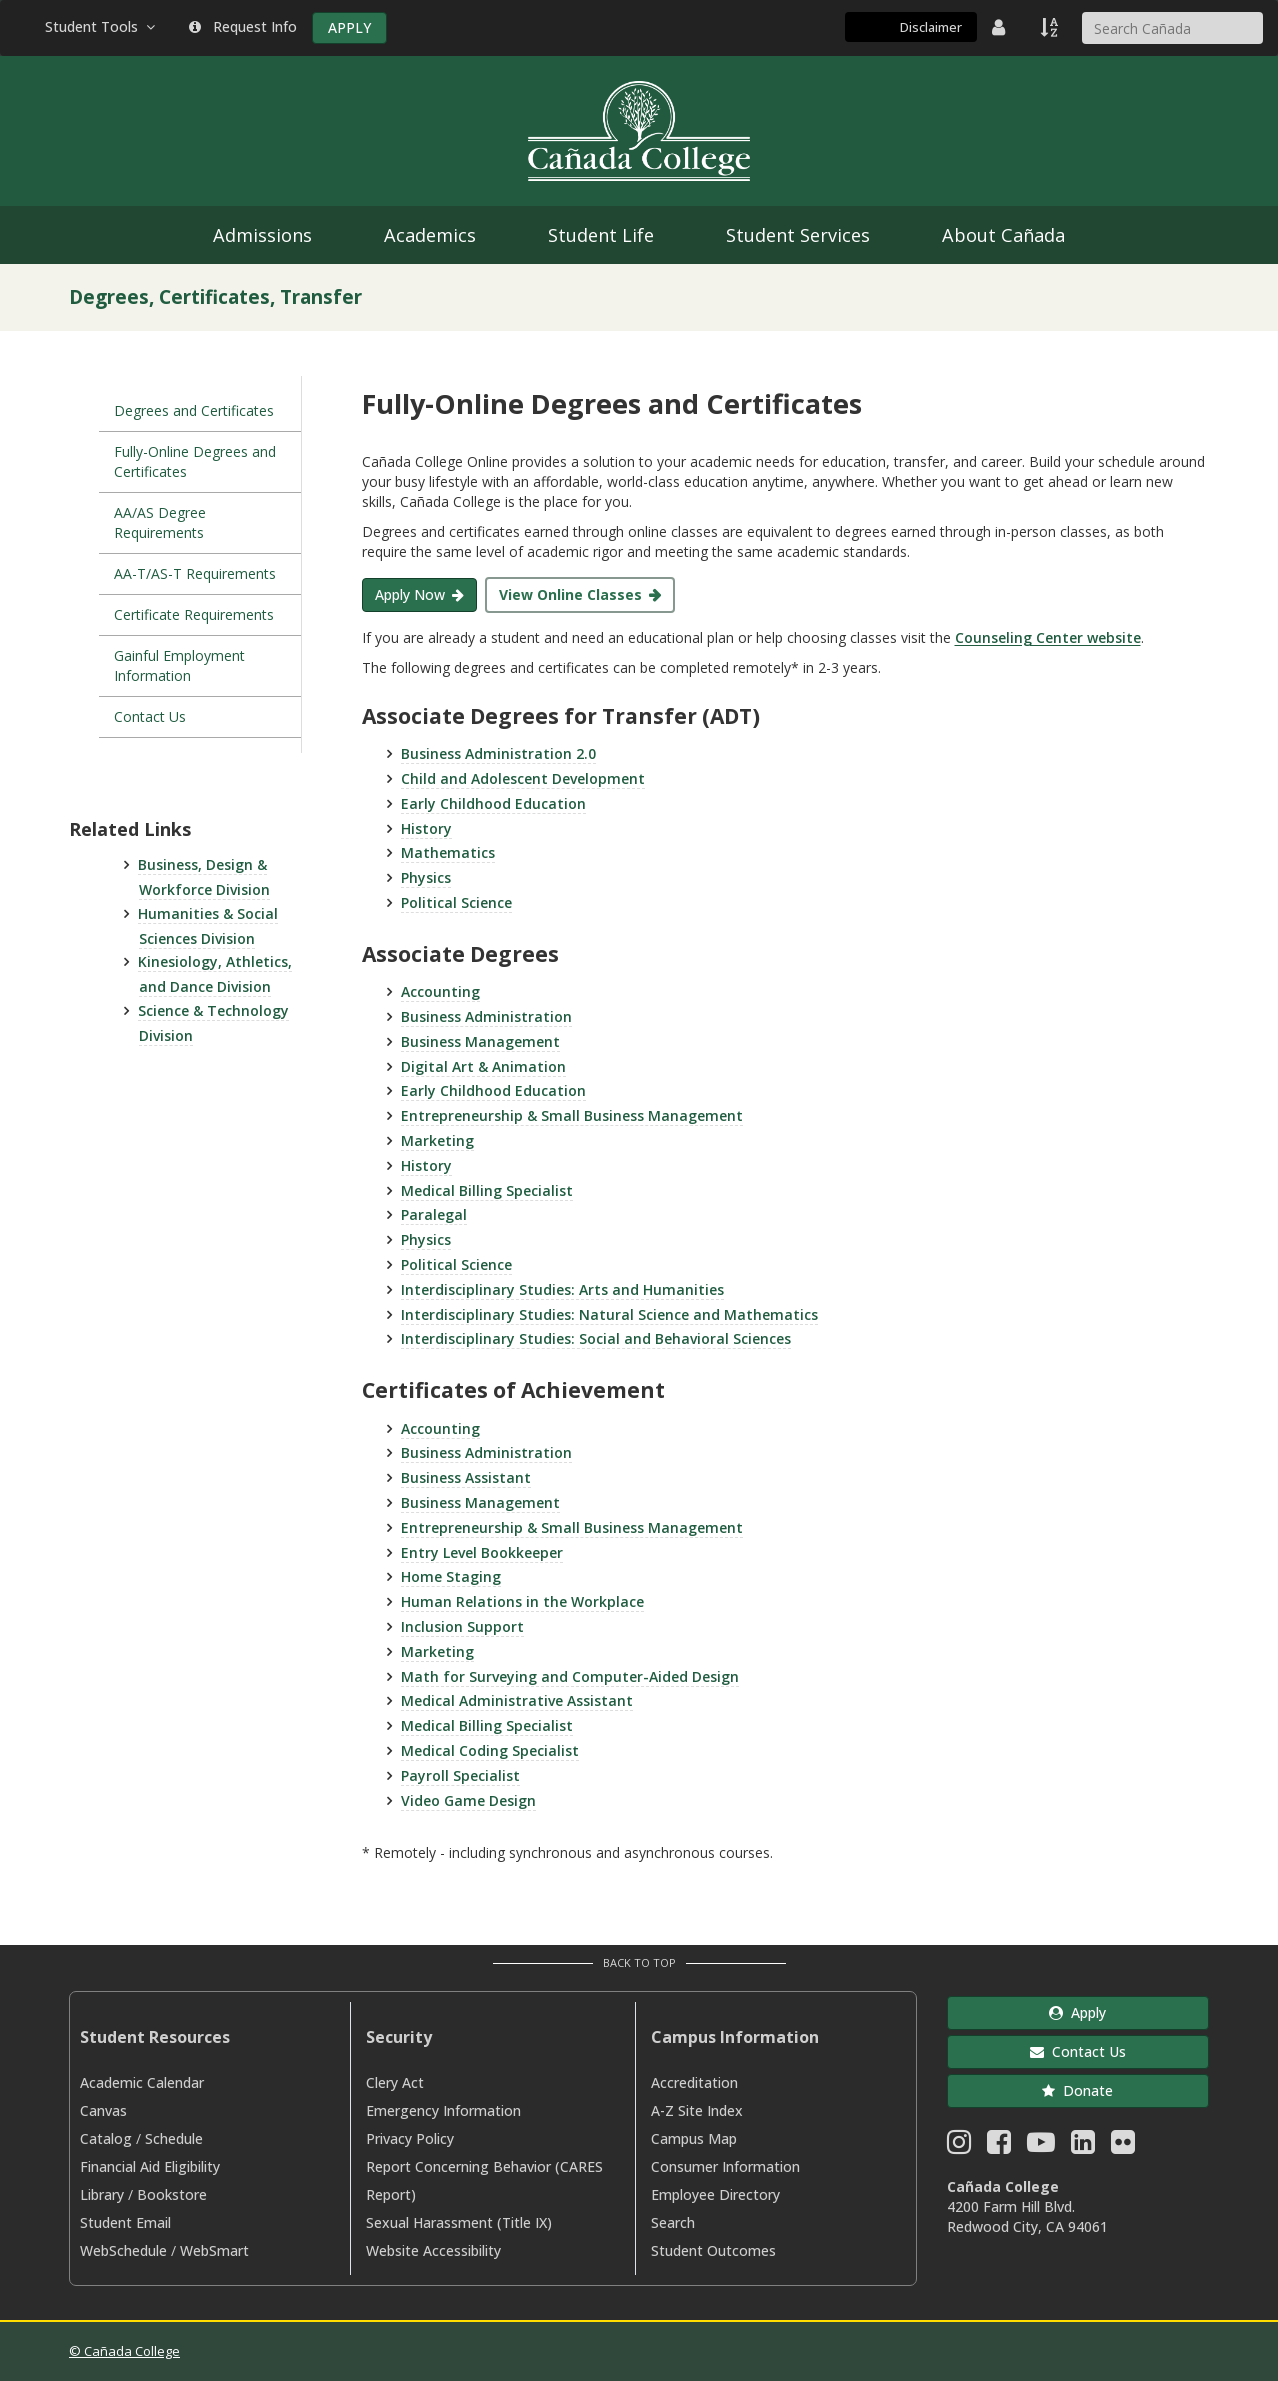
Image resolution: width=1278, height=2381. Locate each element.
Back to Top (639, 1962)
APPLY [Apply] (349, 27)
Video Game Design (468, 1800)
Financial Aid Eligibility (150, 2166)
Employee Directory (715, 2194)
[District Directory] (1001, 27)
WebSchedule (123, 2250)
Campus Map (694, 2138)
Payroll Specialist (460, 1775)
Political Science (456, 902)
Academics (430, 235)
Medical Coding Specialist (490, 1750)
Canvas (103, 2110)
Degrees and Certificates (194, 410)
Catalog (106, 2138)
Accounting (440, 991)
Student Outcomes (713, 2250)
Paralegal (434, 1214)
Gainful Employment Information (179, 665)
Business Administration (486, 1016)
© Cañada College (124, 2351)
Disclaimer (931, 27)
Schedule (174, 2138)
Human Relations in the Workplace (522, 1601)
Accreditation (694, 2082)
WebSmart (214, 2250)
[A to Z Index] (1051, 27)
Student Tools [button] (102, 26)
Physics (426, 877)
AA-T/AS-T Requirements (195, 573)
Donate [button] (1077, 2090)
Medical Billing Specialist (487, 1190)
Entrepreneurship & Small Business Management (572, 1115)
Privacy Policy (410, 2138)
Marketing (437, 1140)
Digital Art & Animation (483, 1066)
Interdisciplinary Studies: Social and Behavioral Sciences (596, 1338)
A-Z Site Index (697, 2110)
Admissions (262, 235)
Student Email (125, 2222)
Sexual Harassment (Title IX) (459, 2222)
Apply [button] (1077, 2012)
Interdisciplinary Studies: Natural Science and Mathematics (609, 1314)
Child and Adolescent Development (523, 778)
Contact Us (150, 716)
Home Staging (451, 1576)
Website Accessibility (433, 2250)
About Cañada (1003, 235)
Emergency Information (443, 2110)
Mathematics (448, 852)
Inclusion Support (462, 1626)
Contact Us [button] (1078, 2051)
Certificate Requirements (194, 614)
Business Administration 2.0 (498, 753)
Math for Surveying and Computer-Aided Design (570, 1676)
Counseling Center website (1048, 637)
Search (673, 2222)
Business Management (480, 1041)
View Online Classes (570, 594)
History (426, 828)
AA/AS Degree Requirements (160, 522)
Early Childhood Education (493, 803)
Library (102, 2194)
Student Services (798, 235)
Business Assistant (466, 1477)
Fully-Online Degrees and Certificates (195, 461)
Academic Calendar (142, 2082)
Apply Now (410, 594)
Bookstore (172, 2194)
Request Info (243, 26)
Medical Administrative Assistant (517, 1700)
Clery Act (395, 2082)
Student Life (601, 235)
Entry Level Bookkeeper (482, 1552)
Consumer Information (725, 2166)
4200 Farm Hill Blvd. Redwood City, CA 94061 (1027, 2216)
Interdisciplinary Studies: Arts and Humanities (562, 1289)
